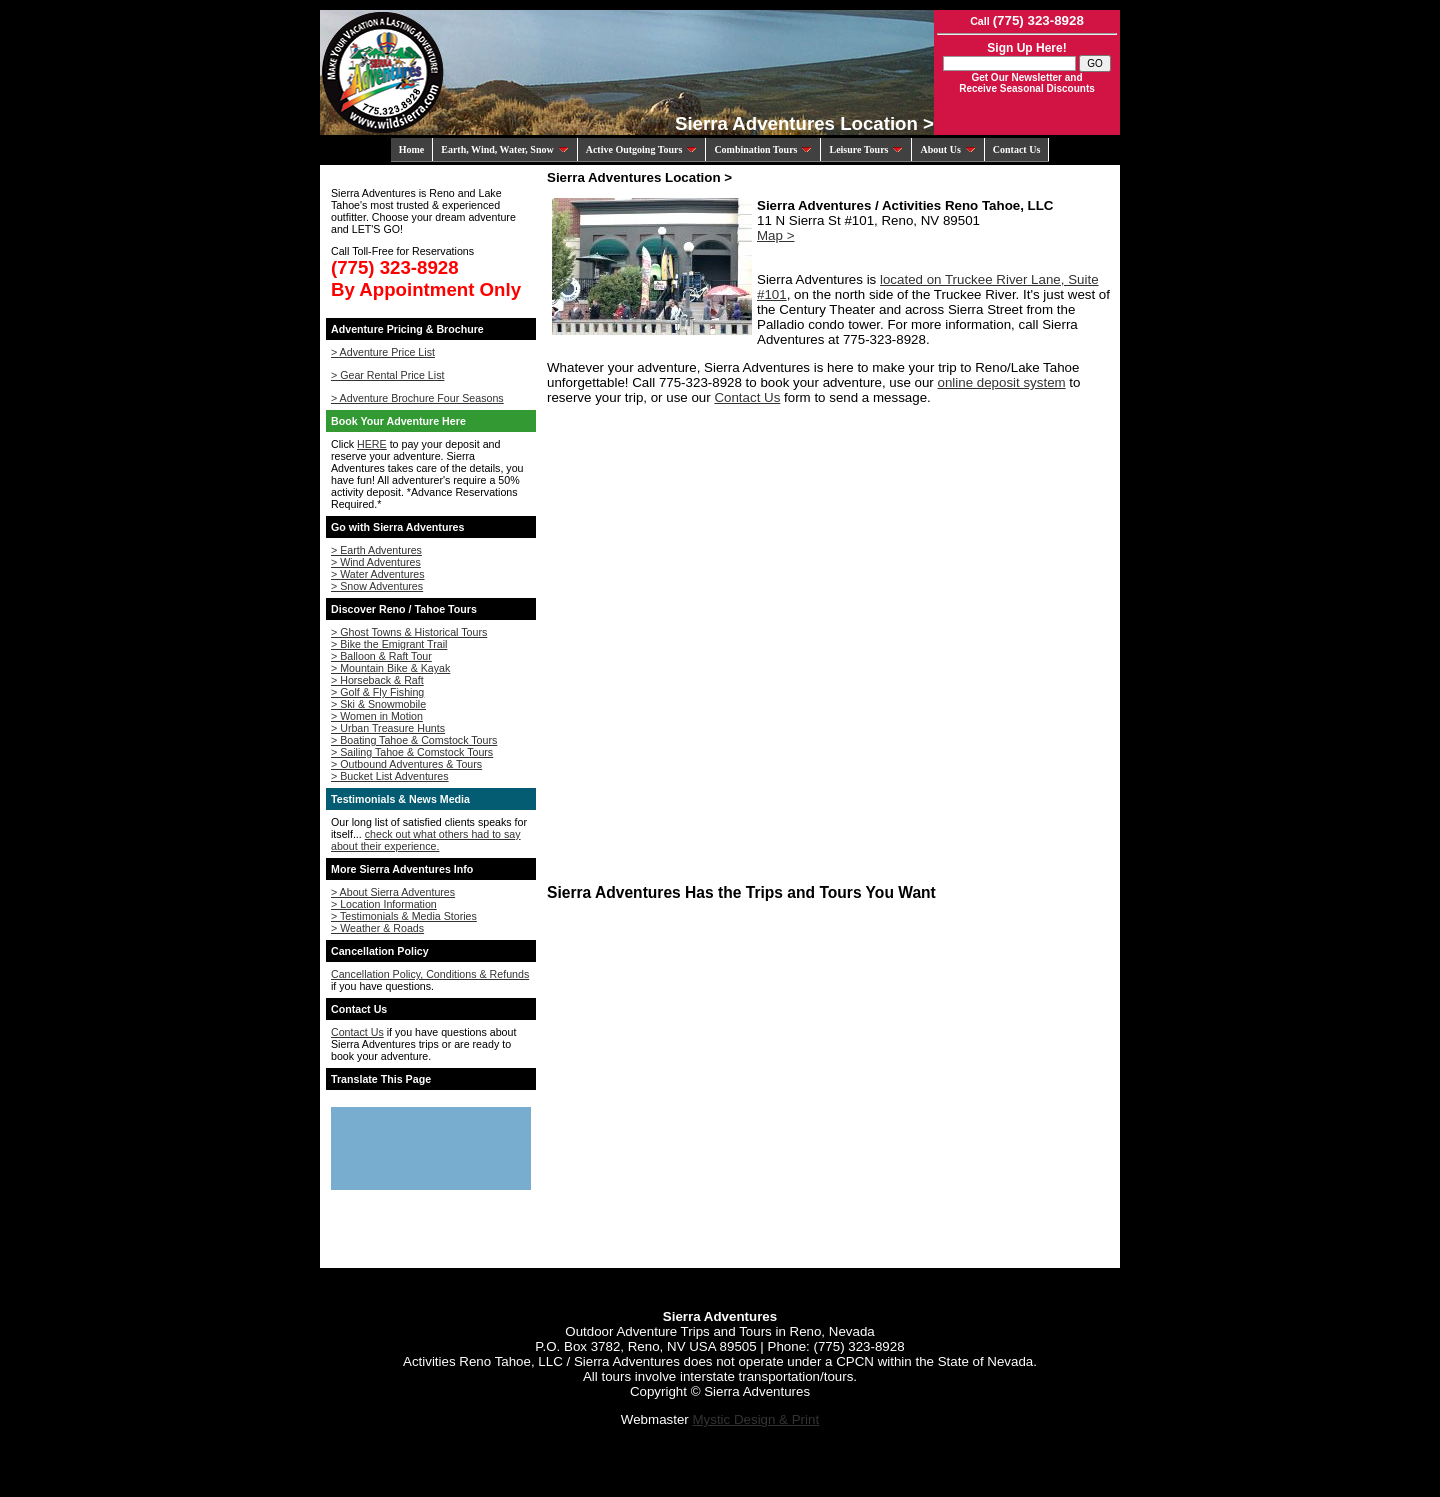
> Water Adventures (378, 574)
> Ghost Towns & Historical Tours (409, 632)
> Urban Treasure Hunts (388, 728)
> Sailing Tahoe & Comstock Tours (412, 752)
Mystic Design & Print (755, 1419)
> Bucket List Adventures (390, 776)
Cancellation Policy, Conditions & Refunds (430, 974)
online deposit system (1001, 382)
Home (412, 149)
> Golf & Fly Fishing (377, 692)
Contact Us (1017, 149)
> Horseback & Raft (377, 680)
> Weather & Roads (377, 928)
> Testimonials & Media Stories (404, 916)
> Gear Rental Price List (387, 375)
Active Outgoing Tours (642, 149)
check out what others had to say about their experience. (426, 840)
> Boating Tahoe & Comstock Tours (414, 740)
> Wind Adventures (376, 562)
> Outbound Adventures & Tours (406, 764)
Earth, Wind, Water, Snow (504, 149)
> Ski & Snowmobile (378, 704)
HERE (372, 444)
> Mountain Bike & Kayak (390, 668)
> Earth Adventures (376, 550)
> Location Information (384, 904)
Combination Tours (763, 149)
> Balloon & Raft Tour (381, 656)
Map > (775, 235)
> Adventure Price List (383, 352)
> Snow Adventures (377, 586)
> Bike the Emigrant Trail (389, 644)
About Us (947, 149)
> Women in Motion (377, 716)
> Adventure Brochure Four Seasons (417, 398)
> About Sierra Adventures (393, 892)
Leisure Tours (866, 149)
